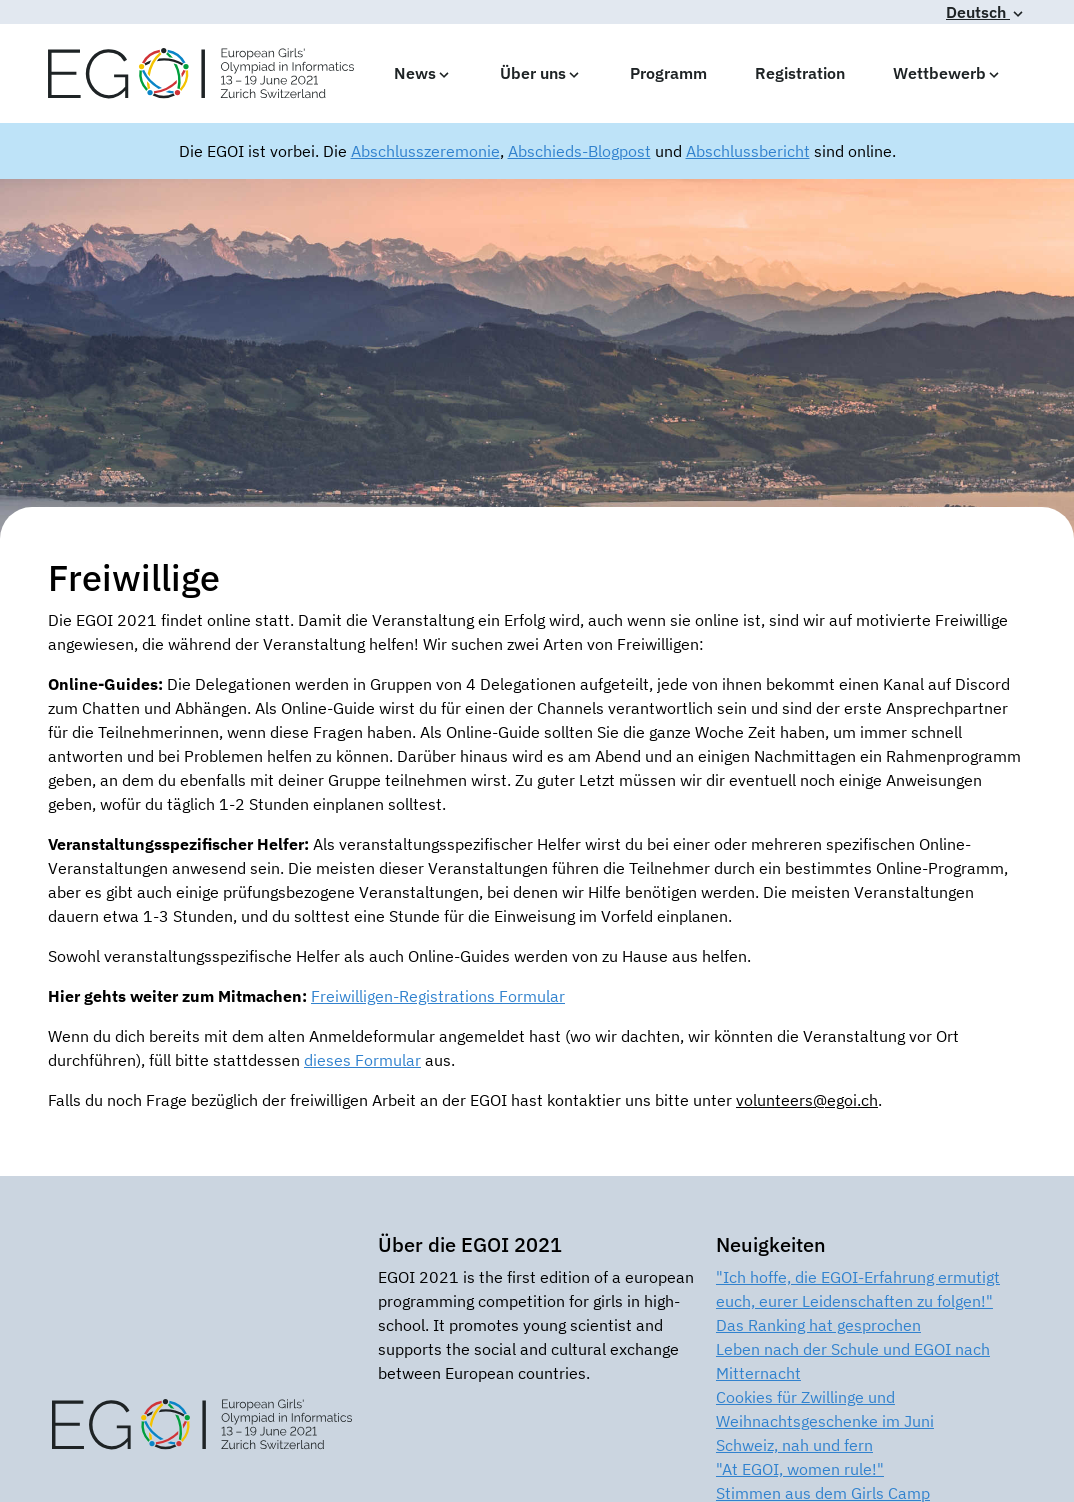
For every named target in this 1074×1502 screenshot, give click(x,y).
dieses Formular (362, 1060)
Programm (668, 73)
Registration (800, 73)
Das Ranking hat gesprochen (818, 1325)
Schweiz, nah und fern (794, 1445)
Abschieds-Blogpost (579, 151)
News (423, 73)
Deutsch (986, 12)
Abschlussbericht (748, 151)
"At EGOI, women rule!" (800, 1469)
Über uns (541, 73)
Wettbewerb (947, 73)
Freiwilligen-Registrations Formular (438, 996)
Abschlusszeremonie (425, 151)
